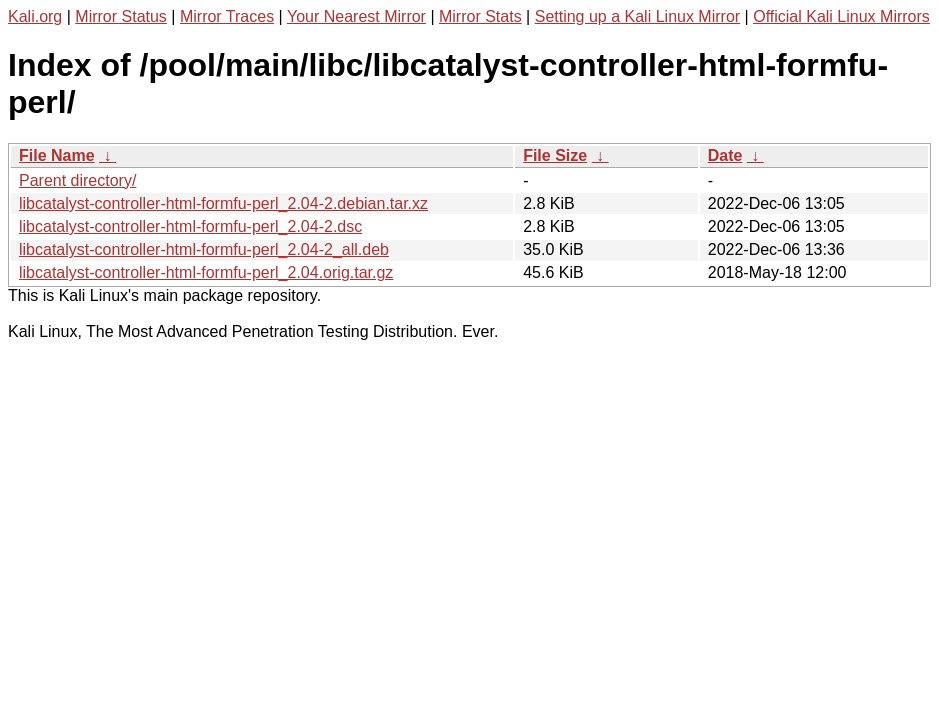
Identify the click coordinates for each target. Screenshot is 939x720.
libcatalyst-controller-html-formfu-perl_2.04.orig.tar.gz (206, 272)
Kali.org (35, 16)
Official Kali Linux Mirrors (841, 16)
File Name (57, 155)
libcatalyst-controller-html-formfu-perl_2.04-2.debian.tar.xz (223, 203)
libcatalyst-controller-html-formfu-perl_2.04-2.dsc (190, 226)
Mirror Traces (227, 16)
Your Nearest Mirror (356, 16)
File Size (555, 155)
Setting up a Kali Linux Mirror (637, 16)
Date (725, 155)
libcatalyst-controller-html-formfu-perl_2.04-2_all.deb (204, 249)
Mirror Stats (480, 16)
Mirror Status (121, 16)
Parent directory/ (77, 180)
